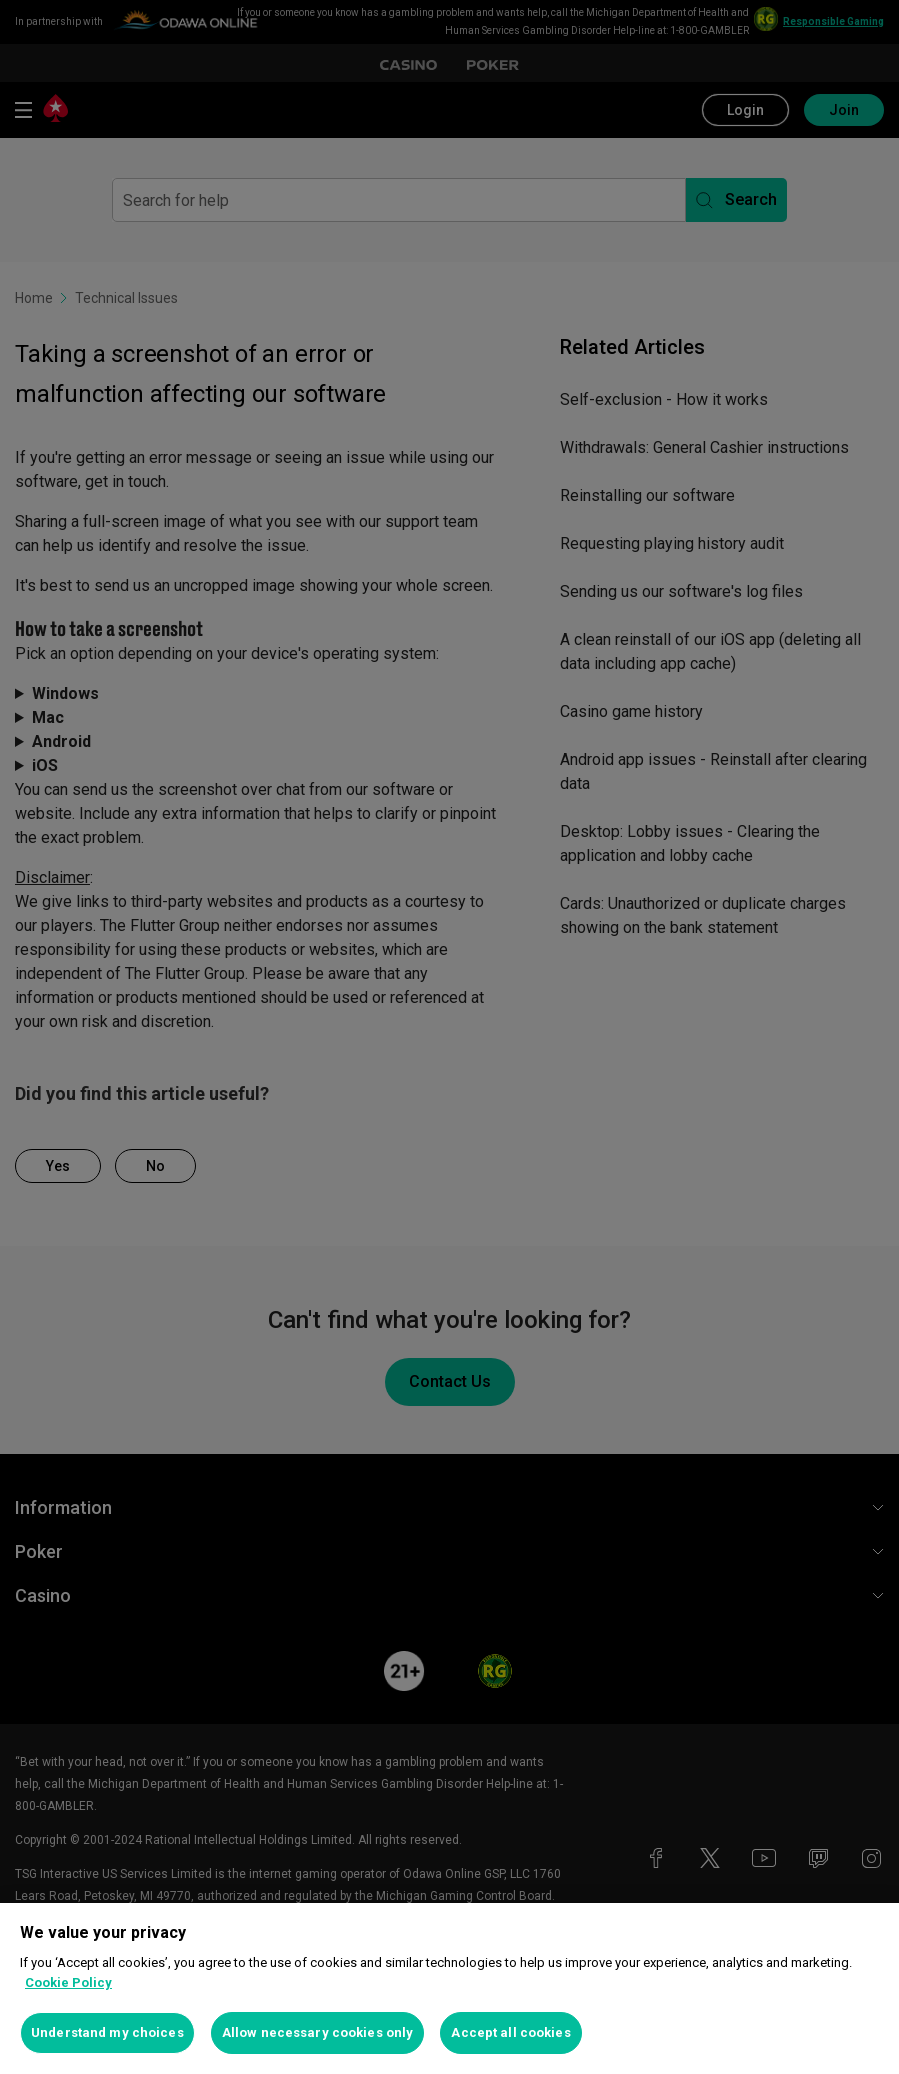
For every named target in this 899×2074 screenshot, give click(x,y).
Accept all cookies (510, 2032)
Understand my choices (107, 2032)
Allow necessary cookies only (318, 2032)
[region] (449, 1988)
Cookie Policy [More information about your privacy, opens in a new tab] (68, 1982)
